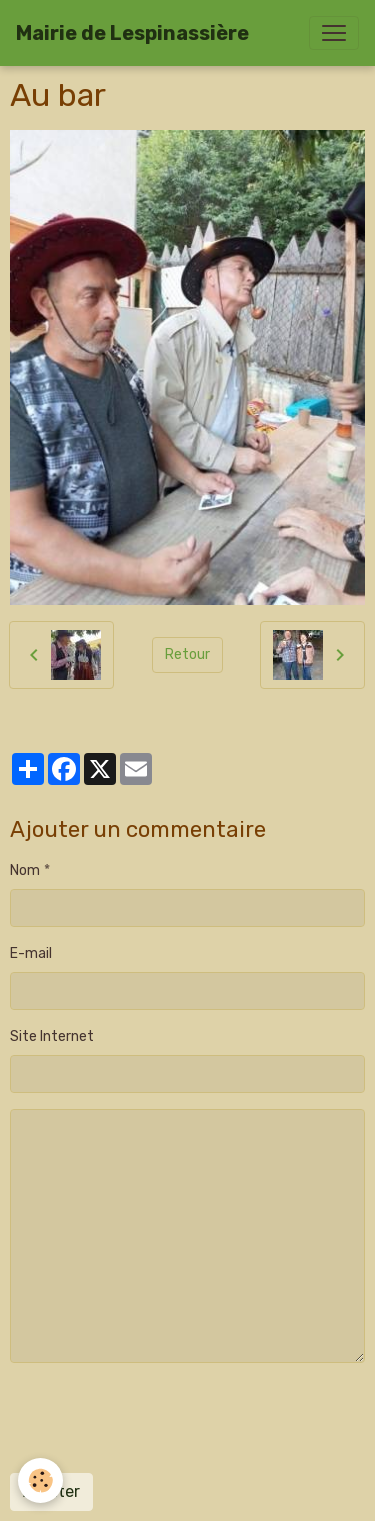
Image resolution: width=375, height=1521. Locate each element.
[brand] (132, 33)
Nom (25, 870)
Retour (187, 654)
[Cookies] (40, 1480)
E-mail (31, 953)
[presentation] (162, 1418)
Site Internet (52, 1036)
